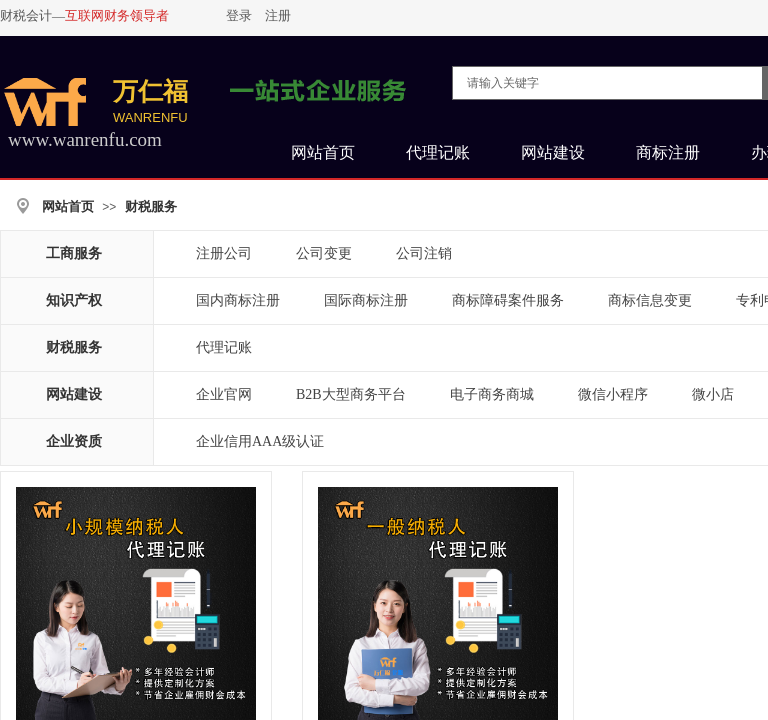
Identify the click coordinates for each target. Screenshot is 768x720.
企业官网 (224, 394)
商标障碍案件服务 (508, 300)
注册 (278, 15)
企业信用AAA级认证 (260, 441)
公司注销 (424, 253)
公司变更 (324, 253)
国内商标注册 (238, 300)
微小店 (713, 394)
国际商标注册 (366, 300)
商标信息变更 (650, 300)
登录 (239, 15)
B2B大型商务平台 (351, 394)
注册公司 (224, 253)
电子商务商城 (492, 394)
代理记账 (224, 347)
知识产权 (74, 300)
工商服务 (74, 253)
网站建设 (74, 394)
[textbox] (607, 83)
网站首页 (68, 206)
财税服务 (151, 206)
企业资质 (74, 441)
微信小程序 (613, 394)
